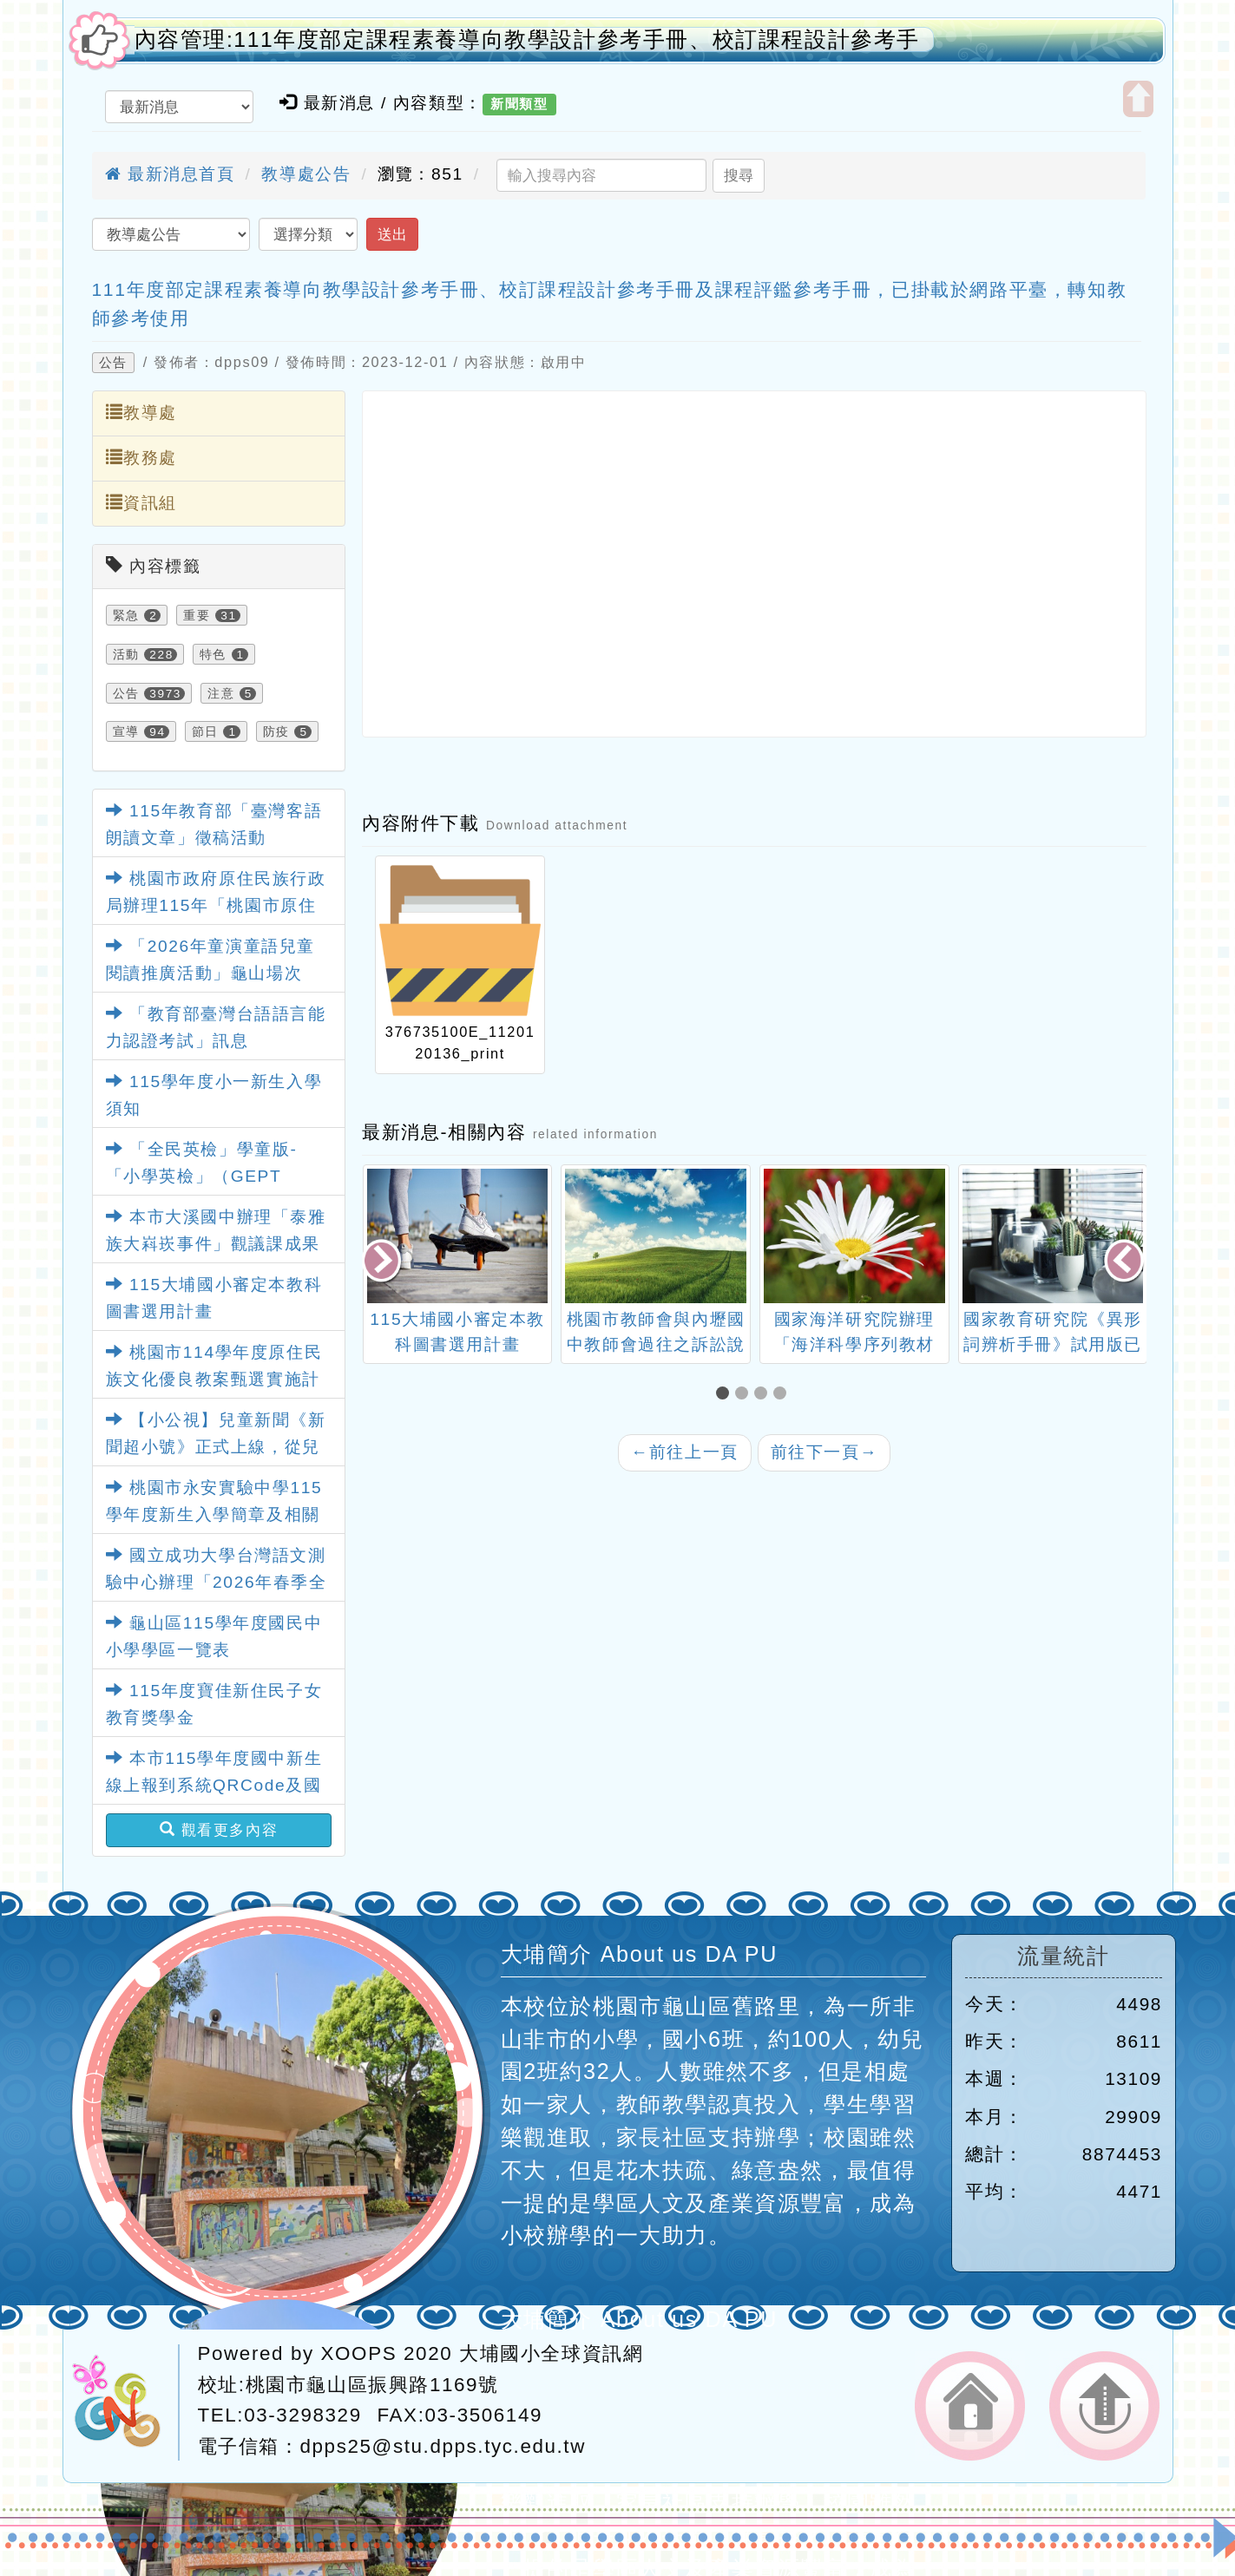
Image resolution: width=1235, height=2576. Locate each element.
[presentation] (383, 1263)
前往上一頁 (685, 1452)
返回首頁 (970, 2406)
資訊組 (141, 502)
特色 (213, 654)
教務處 (141, 457)
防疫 (276, 731)
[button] (725, 1394)
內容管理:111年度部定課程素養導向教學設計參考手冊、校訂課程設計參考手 (528, 39)
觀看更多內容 (219, 1830)
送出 (392, 234)
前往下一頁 (824, 1452)
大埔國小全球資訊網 (551, 2353)
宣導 (126, 731)
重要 (196, 615)
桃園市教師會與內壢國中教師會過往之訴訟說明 (656, 1344)
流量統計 (1063, 1956)
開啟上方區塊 (1138, 99)
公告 (113, 363)
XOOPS (359, 2353)
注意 (220, 693)
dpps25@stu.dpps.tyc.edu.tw (443, 2446)
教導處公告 (306, 174)
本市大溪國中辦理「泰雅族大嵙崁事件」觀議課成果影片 (216, 1243)
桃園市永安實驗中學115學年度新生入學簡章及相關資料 (214, 1514)
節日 (205, 731)
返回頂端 (1104, 2406)
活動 (126, 654)
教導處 (141, 412)
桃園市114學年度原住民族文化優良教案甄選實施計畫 (214, 1378)
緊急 (126, 615)
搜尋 (738, 175)
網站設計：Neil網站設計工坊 (125, 2402)
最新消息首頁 (170, 174)
